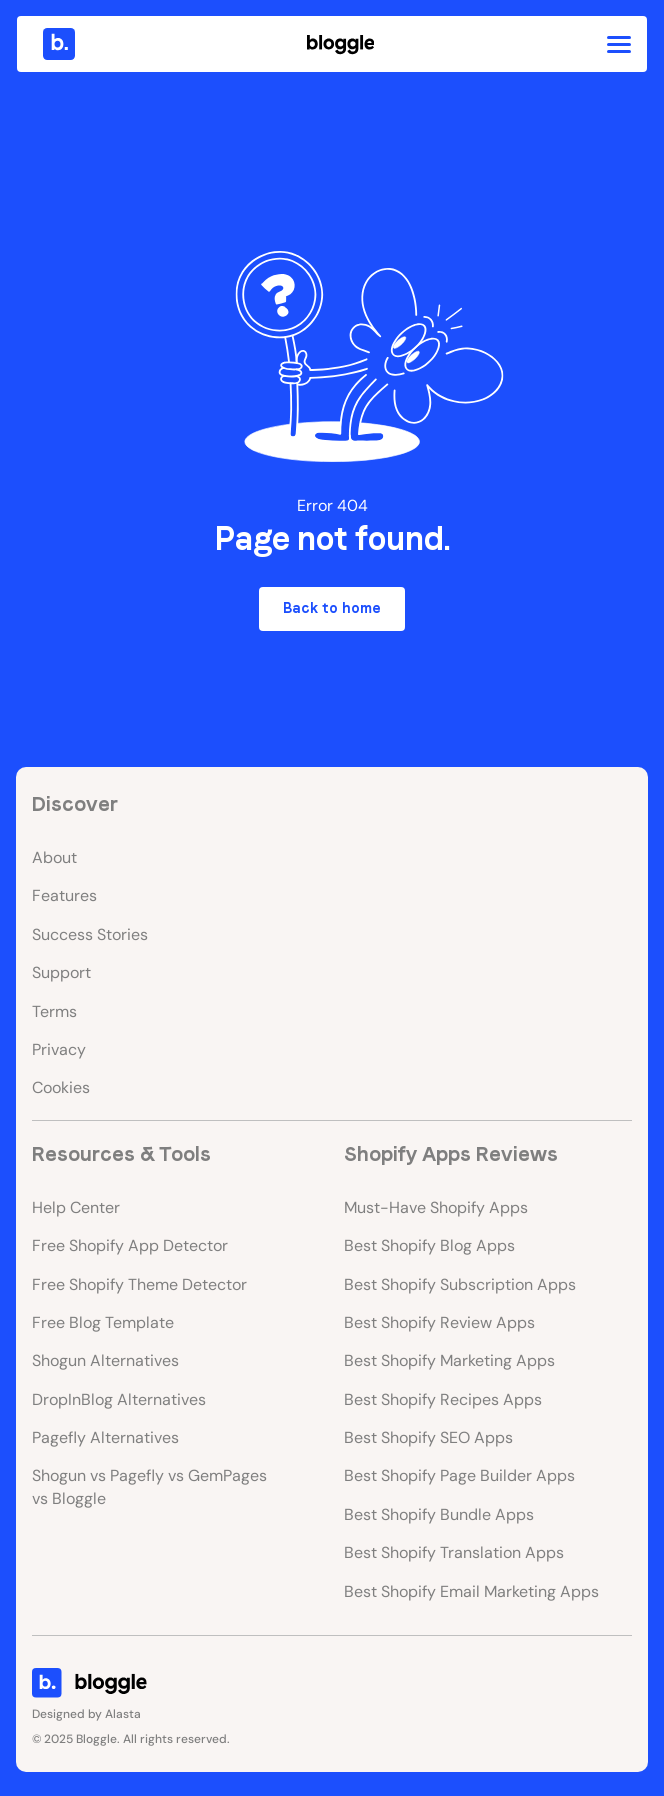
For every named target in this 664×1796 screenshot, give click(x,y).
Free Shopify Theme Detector (139, 1284)
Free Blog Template (103, 1322)
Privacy (59, 1049)
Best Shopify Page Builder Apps (459, 1475)
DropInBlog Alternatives (119, 1399)
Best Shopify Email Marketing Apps (471, 1591)
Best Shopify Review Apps (439, 1322)
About (54, 857)
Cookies (61, 1087)
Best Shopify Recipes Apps (443, 1399)
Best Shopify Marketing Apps (449, 1360)
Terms (54, 1011)
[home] (54, 44)
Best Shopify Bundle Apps (439, 1514)
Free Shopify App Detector (130, 1245)
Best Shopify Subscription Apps (460, 1284)
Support (61, 972)
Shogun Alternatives (105, 1360)
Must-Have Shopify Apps (436, 1207)
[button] (619, 44)
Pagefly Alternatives (105, 1437)
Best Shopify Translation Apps (454, 1552)
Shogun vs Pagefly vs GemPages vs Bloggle (149, 1486)
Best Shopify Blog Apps (429, 1245)
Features (64, 895)
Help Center (76, 1207)
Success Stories (90, 934)
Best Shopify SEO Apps (428, 1437)
